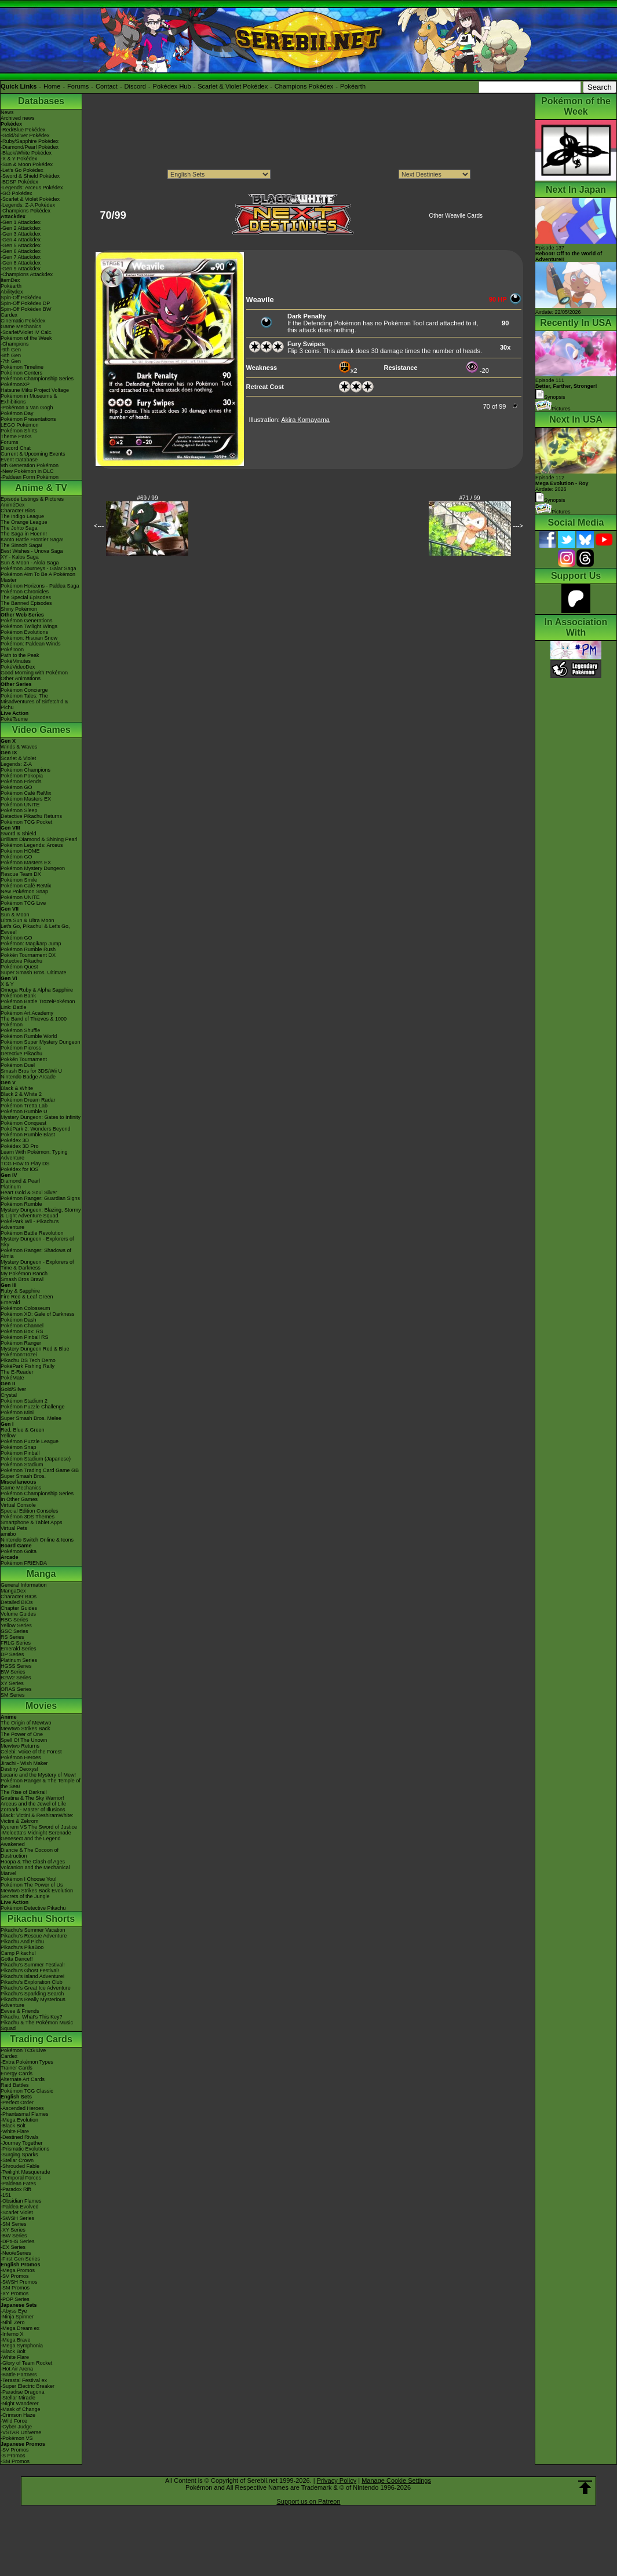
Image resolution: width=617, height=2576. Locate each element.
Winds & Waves (19, 747)
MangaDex (13, 1591)
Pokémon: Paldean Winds (31, 644)
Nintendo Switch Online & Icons (37, 1540)
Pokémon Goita (18, 1551)
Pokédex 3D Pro (20, 1146)
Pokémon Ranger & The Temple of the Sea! (41, 1783)
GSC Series (14, 1631)
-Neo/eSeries (16, 2253)
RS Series (12, 1637)
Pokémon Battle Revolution (32, 1233)
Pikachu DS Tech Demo (28, 1360)
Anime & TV (41, 488)
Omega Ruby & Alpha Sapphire (37, 990)
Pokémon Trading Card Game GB (40, 1470)
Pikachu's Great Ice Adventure (36, 1988)
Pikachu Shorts (41, 1919)
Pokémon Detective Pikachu (33, 1908)
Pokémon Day (17, 413)
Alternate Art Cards (23, 2079)
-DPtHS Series (18, 2241)
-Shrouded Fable (20, 2166)
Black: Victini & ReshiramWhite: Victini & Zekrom (37, 1818)
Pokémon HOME (20, 851)
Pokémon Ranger (21, 1343)
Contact (107, 86)
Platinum (11, 1187)
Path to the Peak (20, 655)
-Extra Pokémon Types (27, 2062)
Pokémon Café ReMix (26, 793)
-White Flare (15, 2131)
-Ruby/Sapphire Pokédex (30, 141)
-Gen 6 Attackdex (21, 251)
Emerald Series (18, 1649)
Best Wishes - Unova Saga (32, 551)
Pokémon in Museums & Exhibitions (29, 399)
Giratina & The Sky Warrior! (32, 1798)
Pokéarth (353, 86)
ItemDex (10, 280)
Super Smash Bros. (23, 1476)
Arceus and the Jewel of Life (33, 1804)
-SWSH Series (17, 2218)
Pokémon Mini (17, 1412)
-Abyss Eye (14, 2311)
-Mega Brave (16, 2340)
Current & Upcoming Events (33, 454)
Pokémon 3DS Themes (27, 1517)
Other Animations (21, 678)
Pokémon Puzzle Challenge (33, 1407)
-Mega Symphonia (22, 2346)
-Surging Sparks (19, 2154)
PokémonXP (15, 384)
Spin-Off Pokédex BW (26, 309)
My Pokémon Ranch (24, 1273)
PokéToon (12, 649)
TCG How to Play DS (25, 1163)
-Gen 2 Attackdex (21, 228)
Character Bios (18, 510)
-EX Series (13, 2247)
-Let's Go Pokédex (22, 170)
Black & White (17, 1088)
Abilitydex (12, 292)
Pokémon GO (16, 787)
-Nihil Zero (13, 2322)
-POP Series (15, 2299)
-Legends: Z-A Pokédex (28, 205)
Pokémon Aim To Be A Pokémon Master (38, 577)
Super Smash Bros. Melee (31, 1418)
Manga (41, 1574)
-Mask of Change (21, 2409)
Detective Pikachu (21, 961)
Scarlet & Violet (18, 758)
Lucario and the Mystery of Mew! (38, 1775)
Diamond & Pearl (20, 1181)
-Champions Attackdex (27, 274)
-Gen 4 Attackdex (21, 240)
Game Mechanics (21, 326)
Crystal (9, 1395)
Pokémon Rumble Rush (28, 949)
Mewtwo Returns (20, 1746)
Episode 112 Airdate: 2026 (562, 483)
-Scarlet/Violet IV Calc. (27, 332)
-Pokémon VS (17, 2438)
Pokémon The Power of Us (32, 1885)
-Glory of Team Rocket (26, 2363)
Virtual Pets (14, 1528)
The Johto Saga (19, 528)
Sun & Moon (15, 915)
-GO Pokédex (16, 193)
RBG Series (14, 1620)
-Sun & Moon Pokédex (27, 164)
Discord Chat (16, 448)
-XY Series (13, 2230)
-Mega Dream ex (20, 2328)
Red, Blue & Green (23, 1430)
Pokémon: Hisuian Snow (29, 638)
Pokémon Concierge (24, 690)
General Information (24, 1585)
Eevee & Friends (20, 2011)
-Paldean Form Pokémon (30, 477)
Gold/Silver (13, 1389)
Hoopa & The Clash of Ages (33, 1862)
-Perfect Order (17, 2102)
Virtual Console (18, 1505)
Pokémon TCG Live (23, 903)
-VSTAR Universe (21, 2432)
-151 (6, 2195)
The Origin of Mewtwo (26, 1723)
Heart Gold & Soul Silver (29, 1192)
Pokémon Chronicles (25, 592)
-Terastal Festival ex (24, 2380)
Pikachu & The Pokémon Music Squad (37, 2025)
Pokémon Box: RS (22, 1331)
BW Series (13, 1672)
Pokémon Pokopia (22, 776)
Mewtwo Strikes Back (25, 1728)
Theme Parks (16, 436)
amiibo (8, 1534)
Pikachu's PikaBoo (22, 1947)
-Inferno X (12, 2334)
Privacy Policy (336, 2480)
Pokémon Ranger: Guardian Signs (40, 1198)
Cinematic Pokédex (23, 321)
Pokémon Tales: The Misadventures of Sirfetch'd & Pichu (34, 701)
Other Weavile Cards (456, 215)
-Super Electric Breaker (27, 2386)
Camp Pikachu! (18, 1953)
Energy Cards (16, 2073)
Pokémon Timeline (22, 367)
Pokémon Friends (21, 781)
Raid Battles (15, 2085)
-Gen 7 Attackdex (21, 257)
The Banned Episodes (26, 603)
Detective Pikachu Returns (31, 816)
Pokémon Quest (19, 967)
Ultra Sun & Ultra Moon (27, 920)
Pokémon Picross (21, 1048)
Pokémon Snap (18, 1447)
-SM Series (14, 2224)
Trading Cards (41, 2039)
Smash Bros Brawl (22, 1279)
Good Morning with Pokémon (34, 673)
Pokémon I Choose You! (29, 1879)
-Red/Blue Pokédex (23, 130)
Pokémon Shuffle (20, 1030)
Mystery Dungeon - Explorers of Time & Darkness (37, 1265)
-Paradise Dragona (23, 2392)
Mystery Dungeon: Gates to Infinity (41, 1117)
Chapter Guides (19, 1608)
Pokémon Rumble (21, 1204)
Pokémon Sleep (19, 810)
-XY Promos (14, 2293)
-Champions (15, 344)
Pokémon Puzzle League (30, 1441)
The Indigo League (22, 516)
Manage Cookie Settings (396, 2480)
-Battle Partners (19, 2374)
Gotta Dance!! (17, 1959)
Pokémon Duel (18, 1065)
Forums (78, 86)
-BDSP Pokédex (19, 182)
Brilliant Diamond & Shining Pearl (39, 839)
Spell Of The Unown (24, 1740)
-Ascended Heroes (22, 2108)
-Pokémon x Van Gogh (27, 407)
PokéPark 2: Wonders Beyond (35, 1129)
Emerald (10, 1302)
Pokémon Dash (18, 1320)
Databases (41, 101)
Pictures (553, 409)
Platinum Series (19, 1660)
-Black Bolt (13, 2126)
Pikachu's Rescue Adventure (34, 1936)
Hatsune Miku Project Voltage (35, 390)
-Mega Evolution (19, 2120)
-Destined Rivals (20, 2137)
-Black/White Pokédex (26, 153)
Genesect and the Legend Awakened (31, 1841)
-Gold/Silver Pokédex (25, 135)
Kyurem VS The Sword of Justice (39, 1827)
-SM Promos (15, 2288)
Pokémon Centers (21, 373)
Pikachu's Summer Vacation (33, 1930)
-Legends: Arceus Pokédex (32, 187)
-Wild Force (14, 2421)
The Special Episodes (26, 597)
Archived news (18, 118)
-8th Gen (11, 355)
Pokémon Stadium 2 (24, 1401)
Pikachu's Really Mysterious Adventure (33, 2002)
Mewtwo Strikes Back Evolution (37, 1891)
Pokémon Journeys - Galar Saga (38, 568)
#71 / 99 (469, 498)
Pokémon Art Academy (27, 1013)
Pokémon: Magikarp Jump (31, 943)
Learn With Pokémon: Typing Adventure (34, 1155)
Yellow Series (16, 1625)
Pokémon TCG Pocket (26, 822)
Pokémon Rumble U (24, 1111)
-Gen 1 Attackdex (21, 222)
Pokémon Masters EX (26, 799)
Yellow (8, 1436)
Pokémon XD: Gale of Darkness (38, 1314)
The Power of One (22, 1734)
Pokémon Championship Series (37, 378)
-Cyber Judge (16, 2427)
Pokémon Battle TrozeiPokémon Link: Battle (38, 1004)
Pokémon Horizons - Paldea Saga (40, 586)
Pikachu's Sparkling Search (32, 1994)
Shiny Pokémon (19, 609)
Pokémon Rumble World (29, 1036)
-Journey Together (21, 2143)
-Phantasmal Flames (25, 2114)
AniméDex (13, 505)
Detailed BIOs (17, 1602)
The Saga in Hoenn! (24, 534)
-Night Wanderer (20, 2403)
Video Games (41, 730)
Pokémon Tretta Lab (24, 1106)
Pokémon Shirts (19, 431)
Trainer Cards (16, 2068)
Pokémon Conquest (23, 1123)
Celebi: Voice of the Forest (31, 1752)
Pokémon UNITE (20, 805)
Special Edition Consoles (30, 1511)
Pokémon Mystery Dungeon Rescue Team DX (33, 871)
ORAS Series (16, 1689)
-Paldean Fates (18, 2183)
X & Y (7, 984)
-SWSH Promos (19, 2282)
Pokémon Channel (22, 1326)
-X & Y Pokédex (19, 159)
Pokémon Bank (18, 996)
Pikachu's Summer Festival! (33, 1965)
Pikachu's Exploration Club (32, 1982)
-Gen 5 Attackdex (21, 245)
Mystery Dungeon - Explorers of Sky (37, 1241)
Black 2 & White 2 (21, 1094)
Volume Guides (18, 1614)
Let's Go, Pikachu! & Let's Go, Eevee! (35, 929)
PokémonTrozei (19, 1354)
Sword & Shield (18, 833)
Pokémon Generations (27, 620)
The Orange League (24, 522)
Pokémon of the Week (26, 338)
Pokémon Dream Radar (28, 1100)
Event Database (19, 460)
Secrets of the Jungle (25, 1896)
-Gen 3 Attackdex (21, 234)
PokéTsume (14, 719)
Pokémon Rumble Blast (28, 1134)
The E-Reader (17, 1372)
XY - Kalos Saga (20, 557)
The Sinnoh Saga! (21, 545)
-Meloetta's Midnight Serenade (36, 1833)
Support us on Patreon (308, 2501)
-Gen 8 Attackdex (21, 263)
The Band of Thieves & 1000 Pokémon (34, 1022)
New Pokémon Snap (24, 891)
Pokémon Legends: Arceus (32, 845)
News (7, 112)
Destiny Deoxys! (19, 1769)
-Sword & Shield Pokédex (30, 176)
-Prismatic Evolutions (25, 2149)
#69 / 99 (147, 498)
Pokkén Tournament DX (28, 955)
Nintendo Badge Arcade (28, 1077)
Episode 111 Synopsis (566, 388)
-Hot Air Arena (17, 2369)
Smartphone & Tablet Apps (31, 1522)
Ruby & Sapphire (20, 1291)
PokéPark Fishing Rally (27, 1366)
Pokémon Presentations (28, 419)
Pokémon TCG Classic (27, 2091)
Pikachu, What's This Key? (32, 2017)
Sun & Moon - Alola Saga (30, 563)
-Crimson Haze (18, 2415)
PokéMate (12, 1378)
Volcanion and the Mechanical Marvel (35, 1870)
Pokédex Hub (172, 86)
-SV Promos (15, 2276)
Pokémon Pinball (20, 1453)
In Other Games (19, 1499)
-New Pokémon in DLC (27, 471)
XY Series (12, 1683)
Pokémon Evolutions (24, 632)
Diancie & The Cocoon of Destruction (30, 1853)
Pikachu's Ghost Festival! (30, 1970)
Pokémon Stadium (22, 1464)
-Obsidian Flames (21, 2201)
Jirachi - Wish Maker (24, 1763)
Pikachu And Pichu (22, 1941)
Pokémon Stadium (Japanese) (36, 1459)
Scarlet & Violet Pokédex (233, 86)
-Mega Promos (18, 2270)
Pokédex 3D (15, 1140)
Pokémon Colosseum (25, 1308)
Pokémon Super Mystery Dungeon (41, 1042)
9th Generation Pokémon (30, 465)
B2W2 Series (16, 1677)
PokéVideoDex (18, 667)
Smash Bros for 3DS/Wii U (31, 1071)
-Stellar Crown (17, 2160)
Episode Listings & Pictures (32, 499)
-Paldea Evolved (20, 2207)
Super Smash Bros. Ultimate (34, 972)
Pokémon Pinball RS (25, 1337)
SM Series (13, 1695)
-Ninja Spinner (17, 2317)
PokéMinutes (16, 661)
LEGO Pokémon (20, 425)
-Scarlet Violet (17, 2212)
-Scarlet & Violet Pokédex (30, 199)
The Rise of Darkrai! (24, 1792)
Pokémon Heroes (21, 1757)
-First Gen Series (20, 2259)
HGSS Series (16, 1666)
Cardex (9, 315)
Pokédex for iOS (20, 1169)
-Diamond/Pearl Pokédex (30, 147)
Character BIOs (18, 1596)
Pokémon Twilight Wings (29, 626)
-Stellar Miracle (18, 2398)
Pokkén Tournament (24, 1059)
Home (51, 86)
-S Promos (13, 2455)
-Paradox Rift (16, 2189)
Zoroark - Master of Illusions (33, 1809)
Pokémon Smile (19, 880)
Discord (135, 86)
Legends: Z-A (16, 764)
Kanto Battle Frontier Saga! (32, 539)
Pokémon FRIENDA (24, 1563)
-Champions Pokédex (25, 211)
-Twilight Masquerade (25, 2172)
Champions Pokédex (304, 86)
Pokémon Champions (25, 770)
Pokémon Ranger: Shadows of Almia (36, 1253)
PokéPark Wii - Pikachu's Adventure (30, 1224)
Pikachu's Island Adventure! (32, 1976)
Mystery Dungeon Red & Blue (35, 1349)
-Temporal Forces (21, 2178)
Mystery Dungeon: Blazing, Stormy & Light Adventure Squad (41, 1213)
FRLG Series (16, 1643)
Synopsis (550, 500)
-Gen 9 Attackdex (21, 268)
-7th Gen (11, 361)
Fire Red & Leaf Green (27, 1297)
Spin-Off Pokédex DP (25, 303)
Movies (41, 1706)
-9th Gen (11, 350)
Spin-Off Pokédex (21, 297)
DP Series (12, 1654)
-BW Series (14, 2236)
